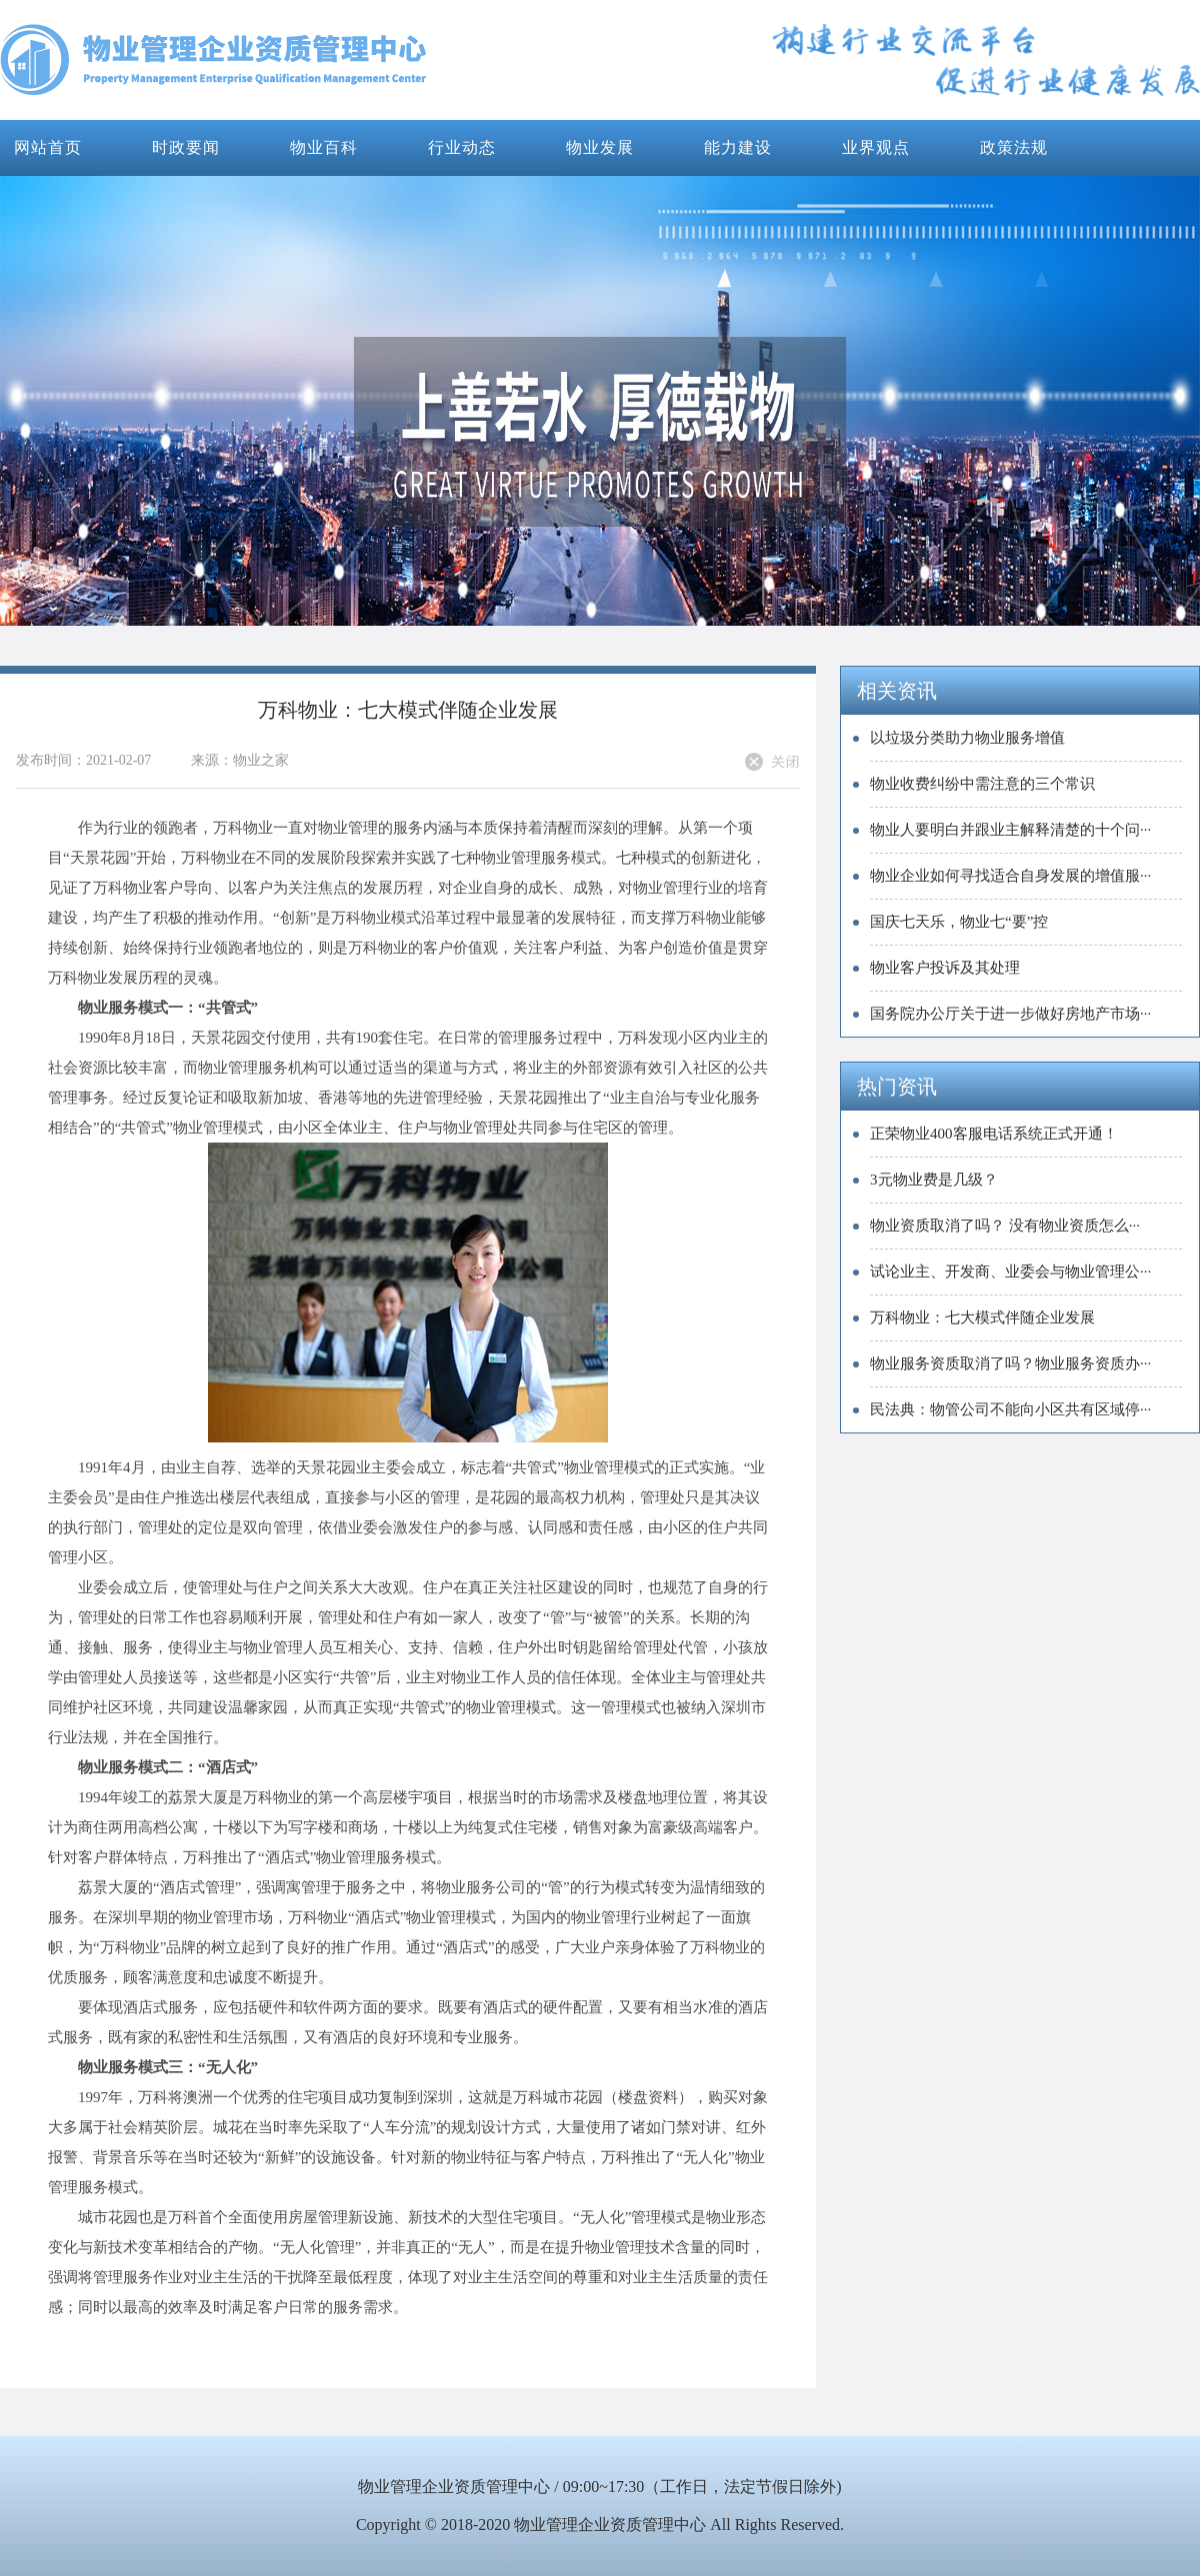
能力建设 (738, 147)
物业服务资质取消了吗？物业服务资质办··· (1010, 1363)
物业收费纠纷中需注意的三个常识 (982, 784)
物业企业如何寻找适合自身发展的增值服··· (1010, 876)
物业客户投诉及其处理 (945, 968)
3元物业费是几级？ (934, 1180)
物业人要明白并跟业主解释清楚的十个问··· (1010, 830)
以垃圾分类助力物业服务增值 (967, 738)
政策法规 (1014, 147)
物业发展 (600, 147)
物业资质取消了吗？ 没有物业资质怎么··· (1005, 1226)
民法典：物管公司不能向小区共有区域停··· (1010, 1409)
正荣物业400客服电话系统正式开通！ (994, 1134)
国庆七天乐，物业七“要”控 (959, 922)
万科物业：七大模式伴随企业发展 (982, 1317)
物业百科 (324, 147)
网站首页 (48, 147)
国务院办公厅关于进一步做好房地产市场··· (1010, 1014)
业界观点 (876, 147)
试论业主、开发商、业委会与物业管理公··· (1010, 1272)
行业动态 (462, 147)
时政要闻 (186, 147)
